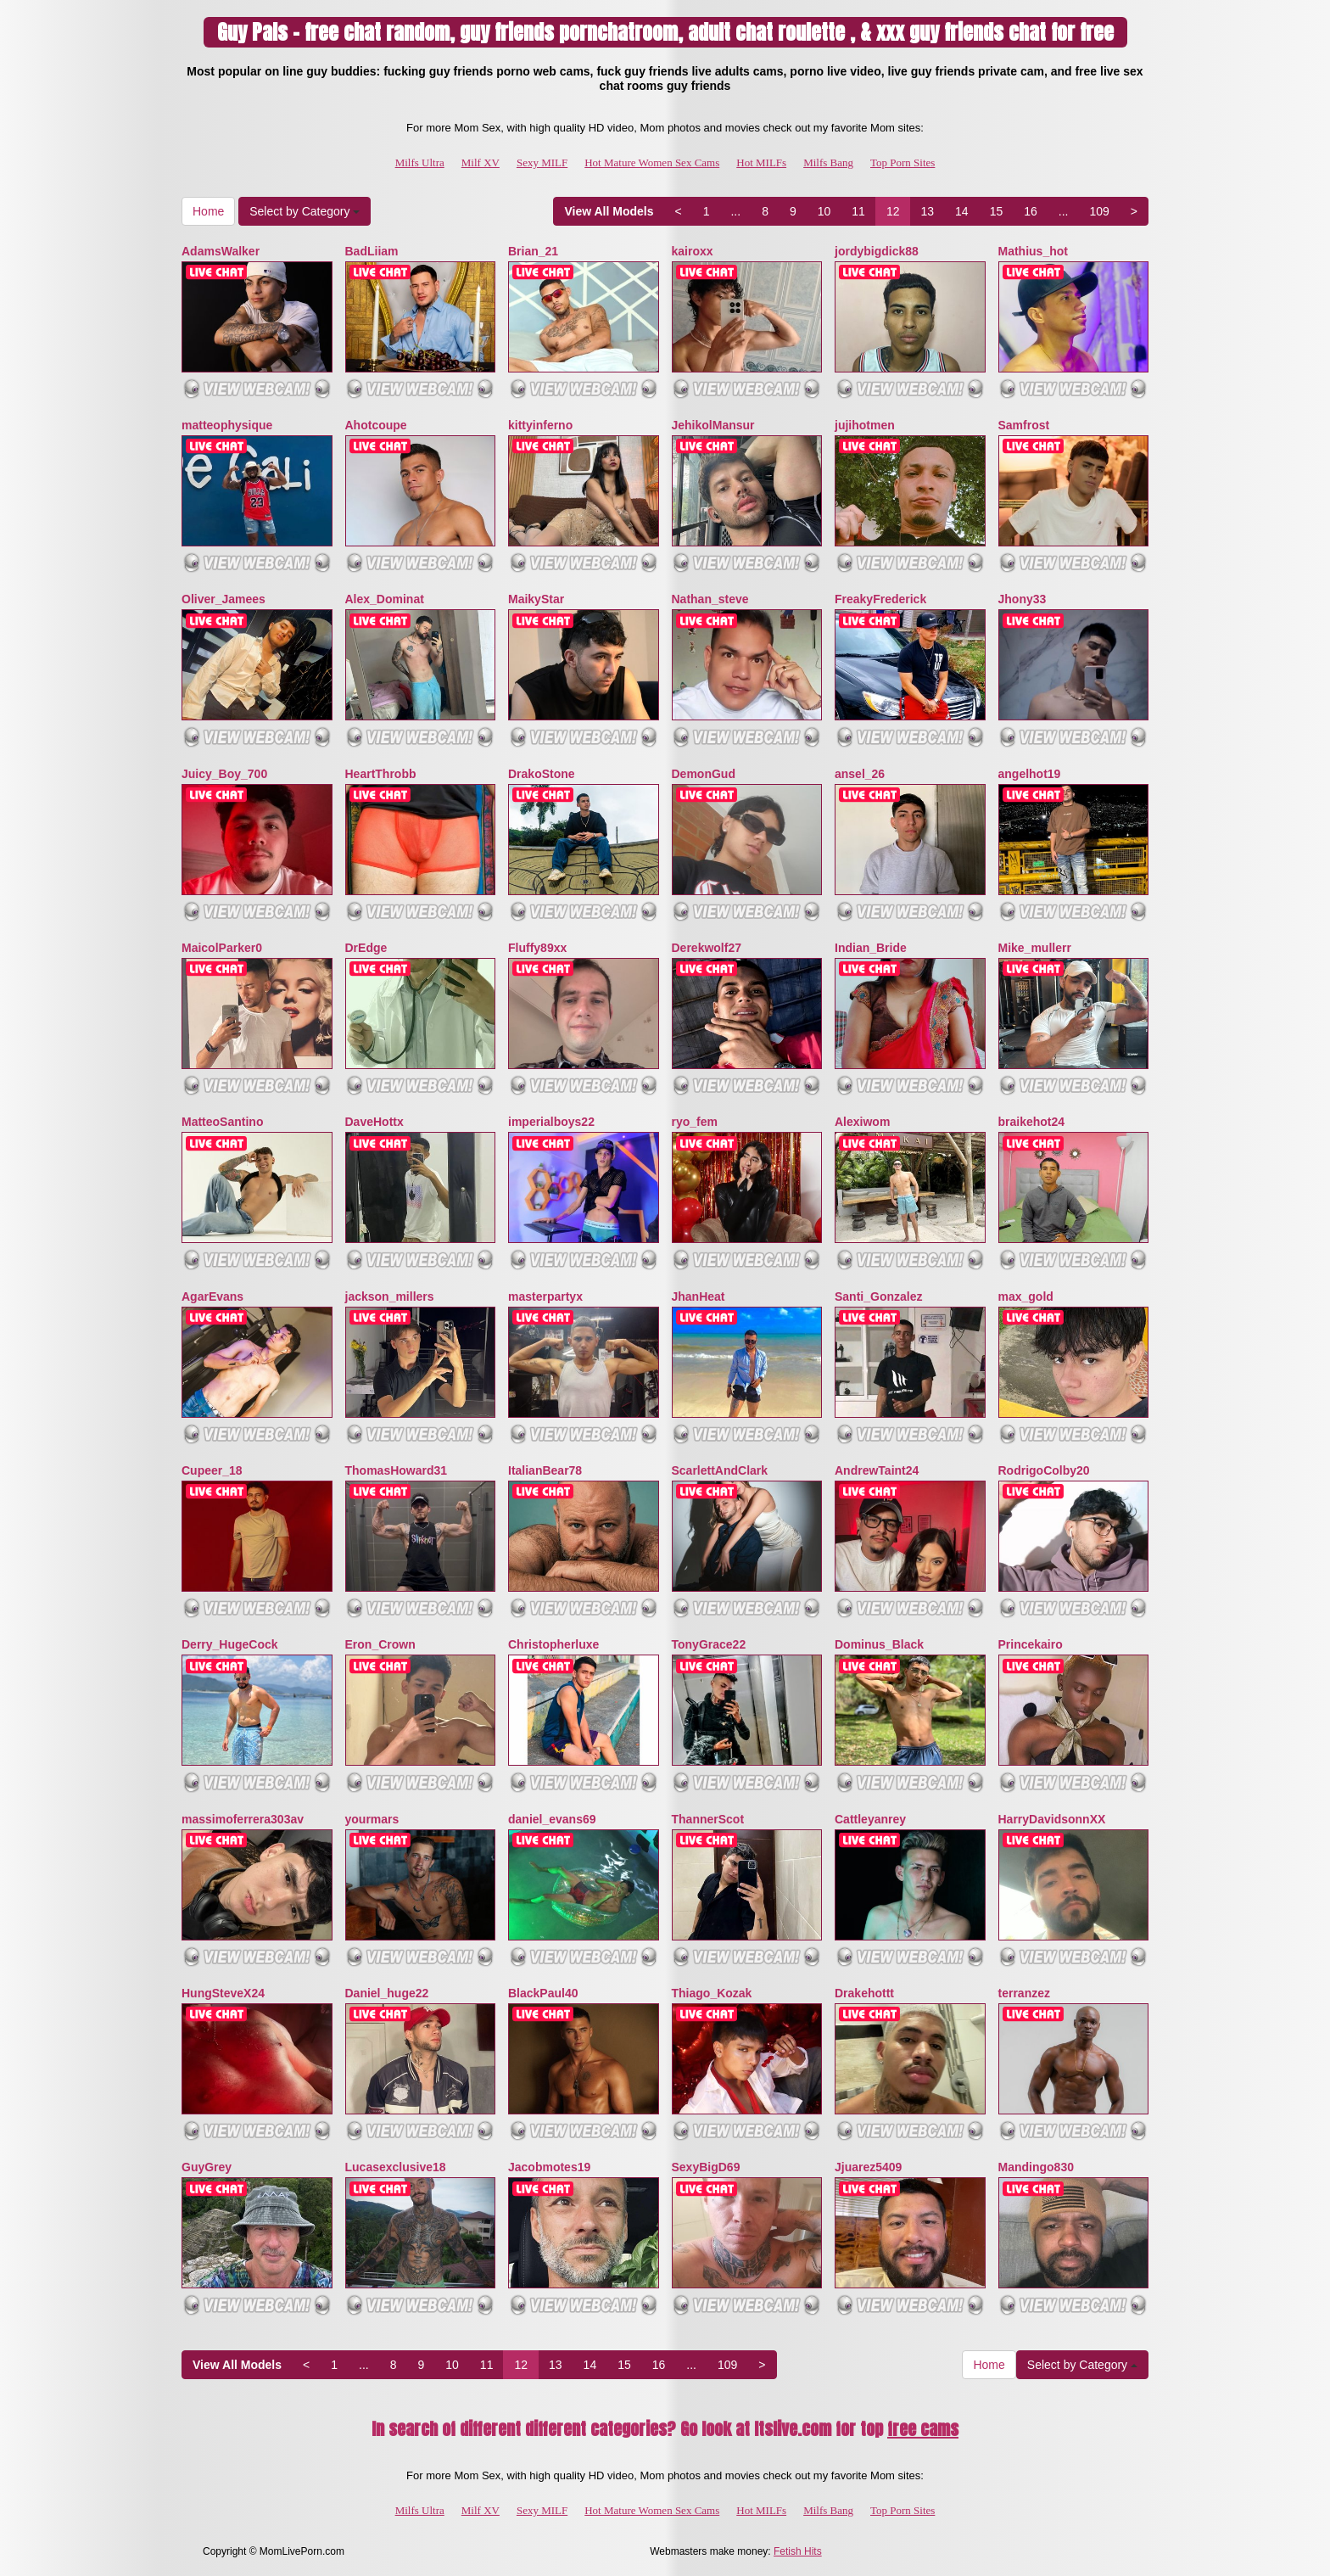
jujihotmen (865, 425)
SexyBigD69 (706, 2167)
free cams (922, 2429)
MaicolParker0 (222, 948)
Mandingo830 (1036, 2167)
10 (824, 211)
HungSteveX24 (223, 1993)
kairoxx (692, 251)
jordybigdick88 (877, 251)
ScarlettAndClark (720, 1470)
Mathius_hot (1033, 251)
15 (996, 211)
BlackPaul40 (543, 1993)
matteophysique (227, 425)
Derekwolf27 (706, 948)
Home (208, 211)
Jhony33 (1022, 599)
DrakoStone (541, 774)
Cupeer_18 (212, 1470)
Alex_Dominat (384, 599)
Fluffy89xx (537, 948)
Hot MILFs (761, 162)
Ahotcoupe (376, 425)
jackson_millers (389, 1296)
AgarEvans (212, 1296)
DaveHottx (374, 1121)
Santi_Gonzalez (878, 1296)
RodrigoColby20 (1044, 1470)
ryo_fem (695, 1121)
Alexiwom (862, 1121)
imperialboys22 (551, 1121)
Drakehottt (864, 1993)
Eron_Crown (380, 1644)
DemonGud (703, 774)
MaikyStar (536, 599)
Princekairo (1030, 1644)
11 (858, 211)
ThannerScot (708, 1819)
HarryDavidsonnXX (1052, 1819)
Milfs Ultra (419, 162)
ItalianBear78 (545, 1470)
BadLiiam (372, 251)
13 (927, 211)
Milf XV (480, 162)
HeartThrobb (380, 774)
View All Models (608, 211)
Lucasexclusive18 (395, 2167)
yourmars (372, 1819)
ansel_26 (860, 774)
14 (962, 211)
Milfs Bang (828, 162)
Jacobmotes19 (549, 2167)
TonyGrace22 (709, 1644)
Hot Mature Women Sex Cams (651, 162)
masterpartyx (545, 1296)
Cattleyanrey (870, 1819)
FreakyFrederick (880, 599)
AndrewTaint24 (877, 1470)
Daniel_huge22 (387, 1993)
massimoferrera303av (243, 1819)
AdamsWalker (221, 251)
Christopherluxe (553, 1644)
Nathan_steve (710, 599)
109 (1099, 211)
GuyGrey (207, 2167)
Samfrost (1024, 425)
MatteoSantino (222, 1121)
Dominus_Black (879, 1644)
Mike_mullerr (1034, 948)
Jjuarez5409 (868, 2167)
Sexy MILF (542, 162)
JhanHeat (698, 1296)
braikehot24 (1031, 1121)
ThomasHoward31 (396, 1470)
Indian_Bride (871, 948)
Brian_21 (533, 251)
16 (1030, 211)
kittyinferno (540, 425)
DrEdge (366, 948)
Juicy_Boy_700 (224, 774)
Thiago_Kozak (712, 1993)
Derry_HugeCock (230, 1644)
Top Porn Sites (902, 162)
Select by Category (304, 211)
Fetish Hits (798, 2551)
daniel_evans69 (552, 1819)
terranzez (1024, 1993)
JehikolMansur (713, 425)
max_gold (1025, 1296)
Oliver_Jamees (223, 599)
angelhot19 (1029, 774)
